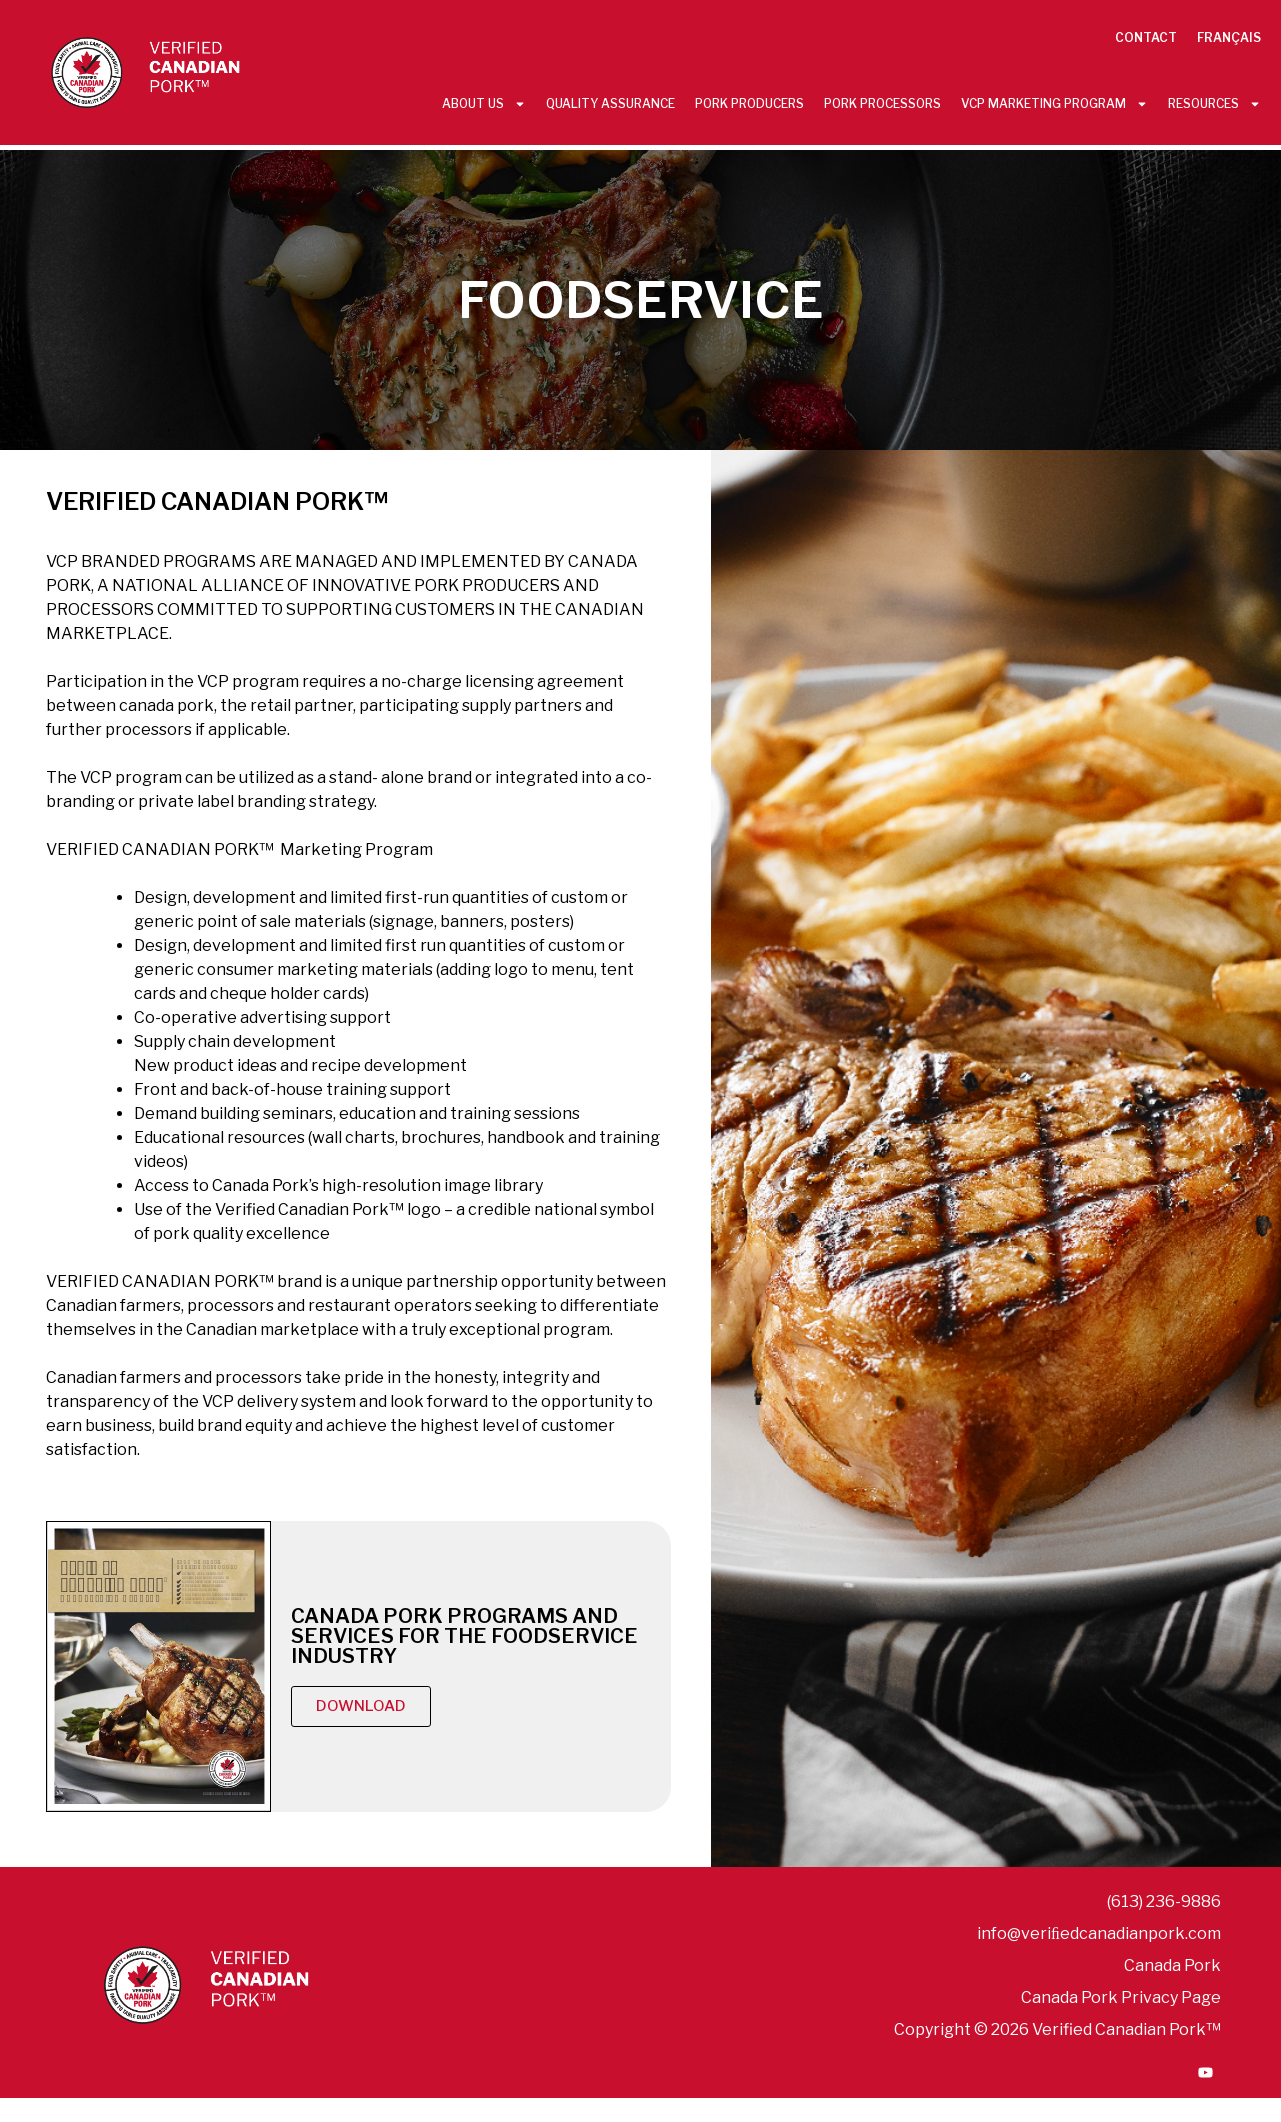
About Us (484, 104)
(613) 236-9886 (1164, 1901)
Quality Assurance (610, 103)
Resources (1214, 104)
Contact (1146, 37)
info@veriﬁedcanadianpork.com (1099, 1933)
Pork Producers (749, 103)
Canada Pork (1172, 1965)
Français (1229, 37)
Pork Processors (882, 103)
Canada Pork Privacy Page (1121, 1997)
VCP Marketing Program (1054, 104)
